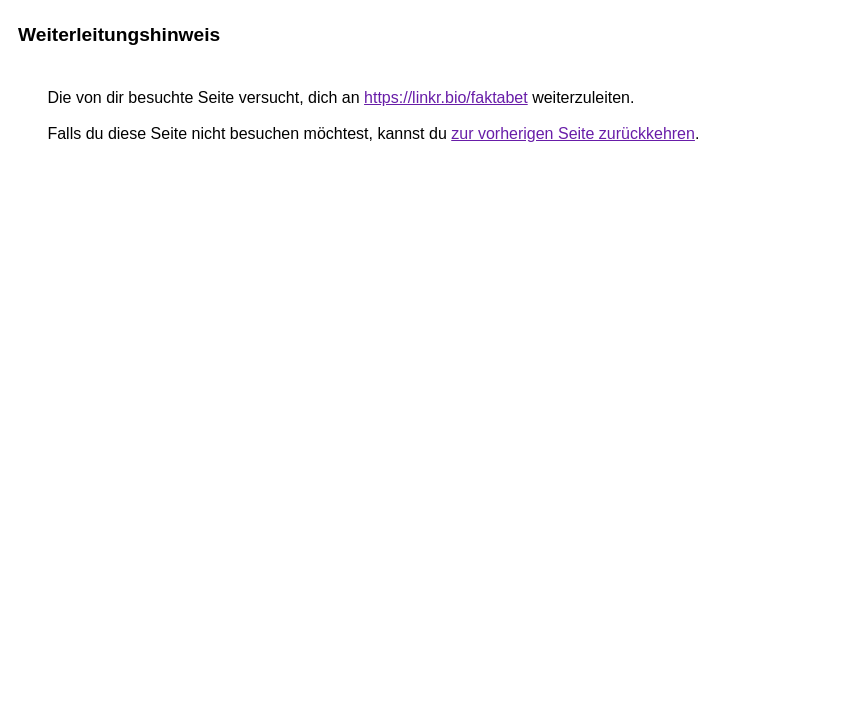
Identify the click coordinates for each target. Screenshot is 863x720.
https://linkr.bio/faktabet (446, 97)
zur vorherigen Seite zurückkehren (573, 133)
